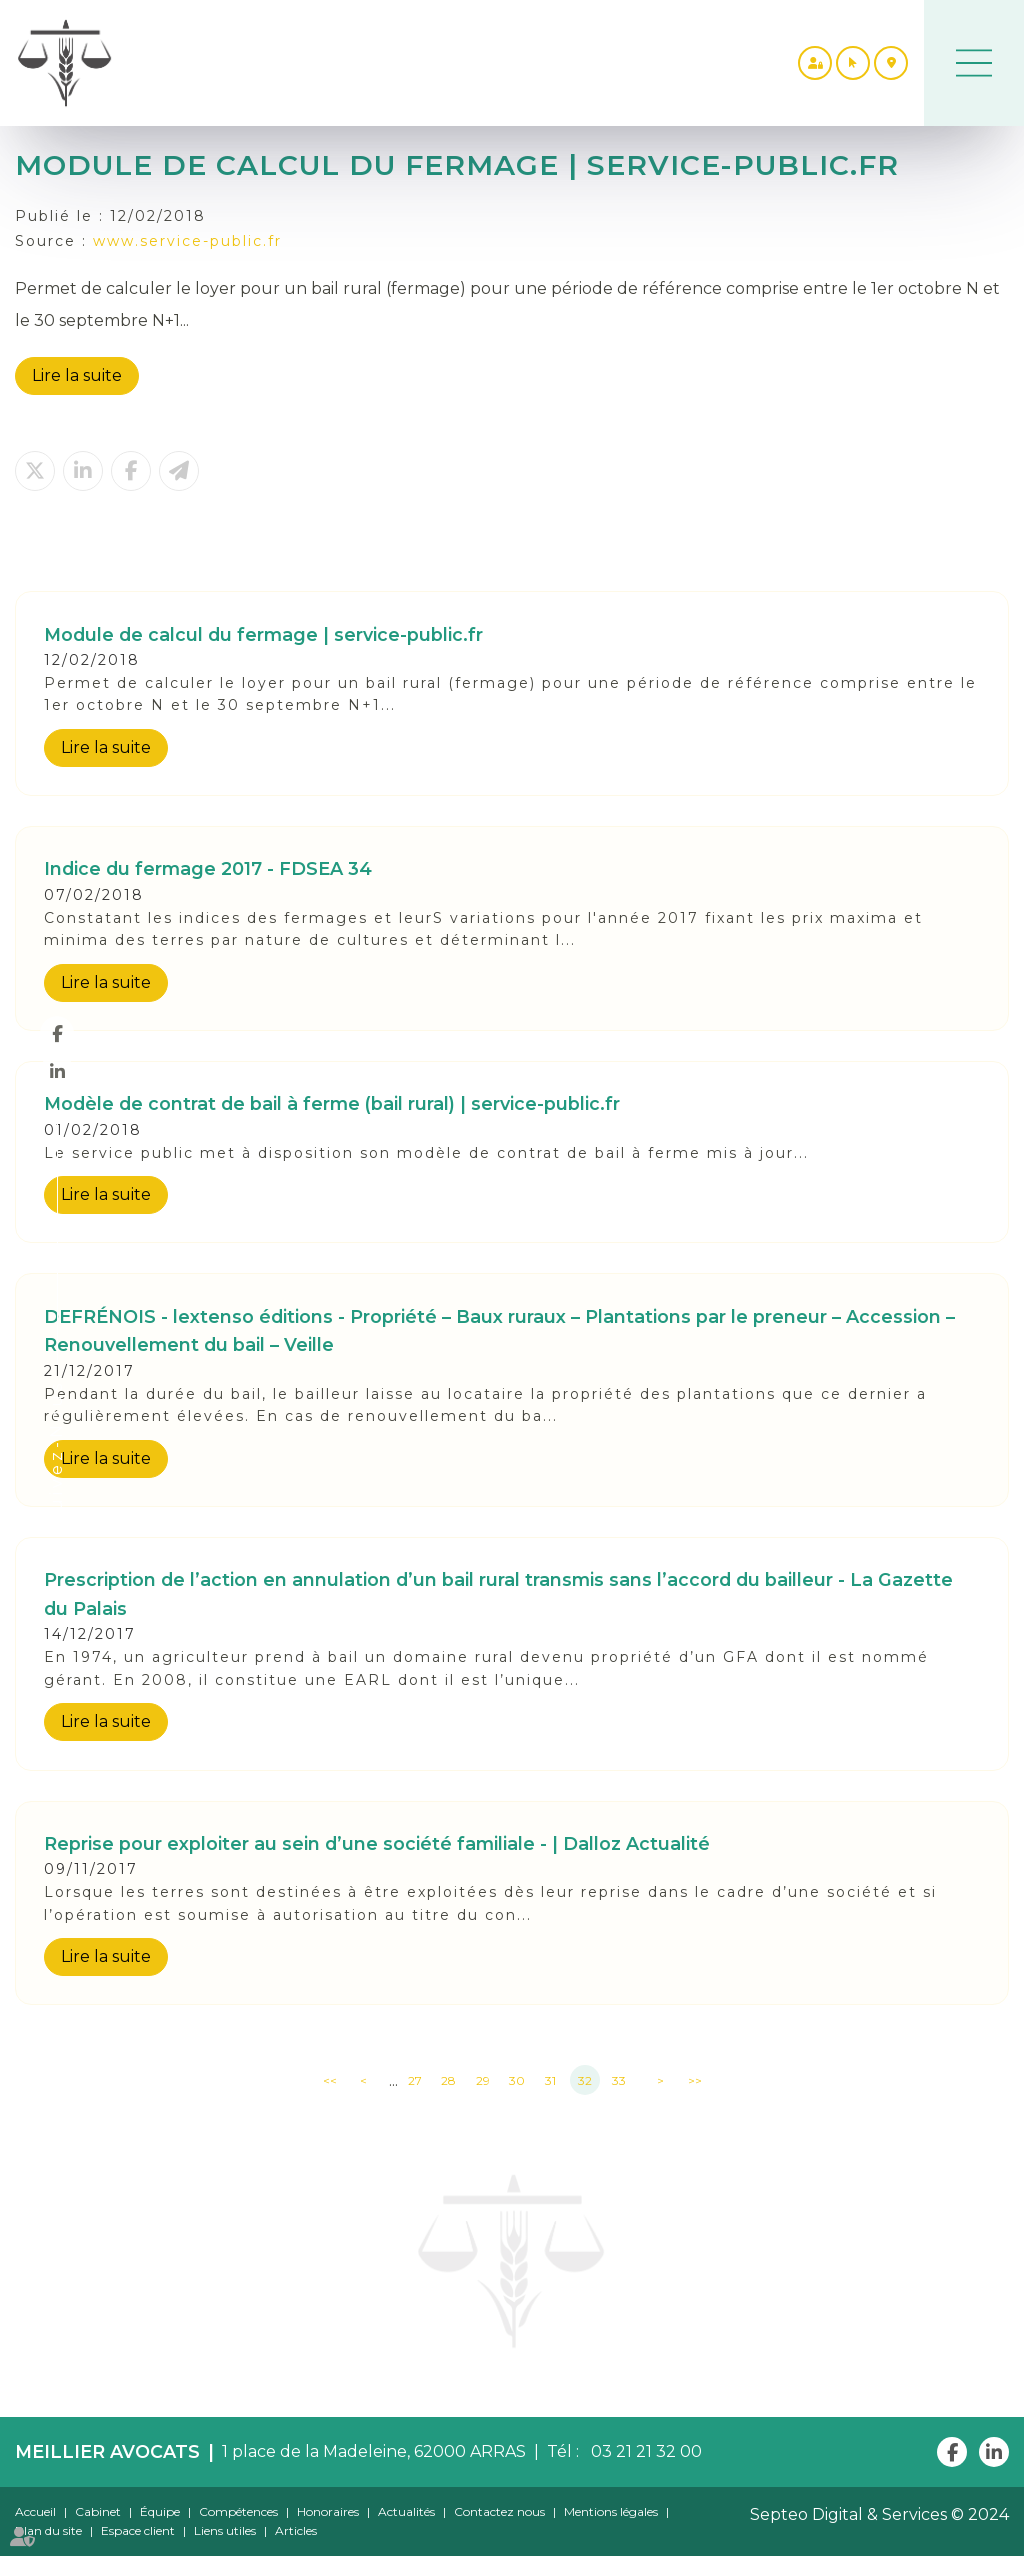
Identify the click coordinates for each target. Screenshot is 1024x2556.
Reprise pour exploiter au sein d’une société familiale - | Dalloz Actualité (377, 1843)
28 (448, 2080)
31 (550, 2080)
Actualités (406, 2511)
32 (585, 2080)
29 (483, 2080)
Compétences (238, 2511)
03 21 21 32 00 (642, 2451)
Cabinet (98, 2511)
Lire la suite (77, 375)
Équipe (160, 2511)
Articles (296, 2530)
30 (517, 2080)
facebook (57, 1033)
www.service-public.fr (187, 241)
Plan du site (48, 2530)
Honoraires (328, 2511)
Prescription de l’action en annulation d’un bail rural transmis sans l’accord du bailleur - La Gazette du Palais (498, 1594)
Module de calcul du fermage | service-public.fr (263, 634)
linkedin (57, 1071)
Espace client (138, 2530)
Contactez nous (499, 2511)
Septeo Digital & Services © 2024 (879, 2514)
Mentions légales (611, 2511)
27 (415, 2080)
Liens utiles (225, 2530)
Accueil (35, 2511)
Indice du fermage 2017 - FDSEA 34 (208, 868)
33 (619, 2080)
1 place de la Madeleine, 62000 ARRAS (374, 2451)
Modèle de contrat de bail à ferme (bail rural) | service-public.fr (332, 1103)
